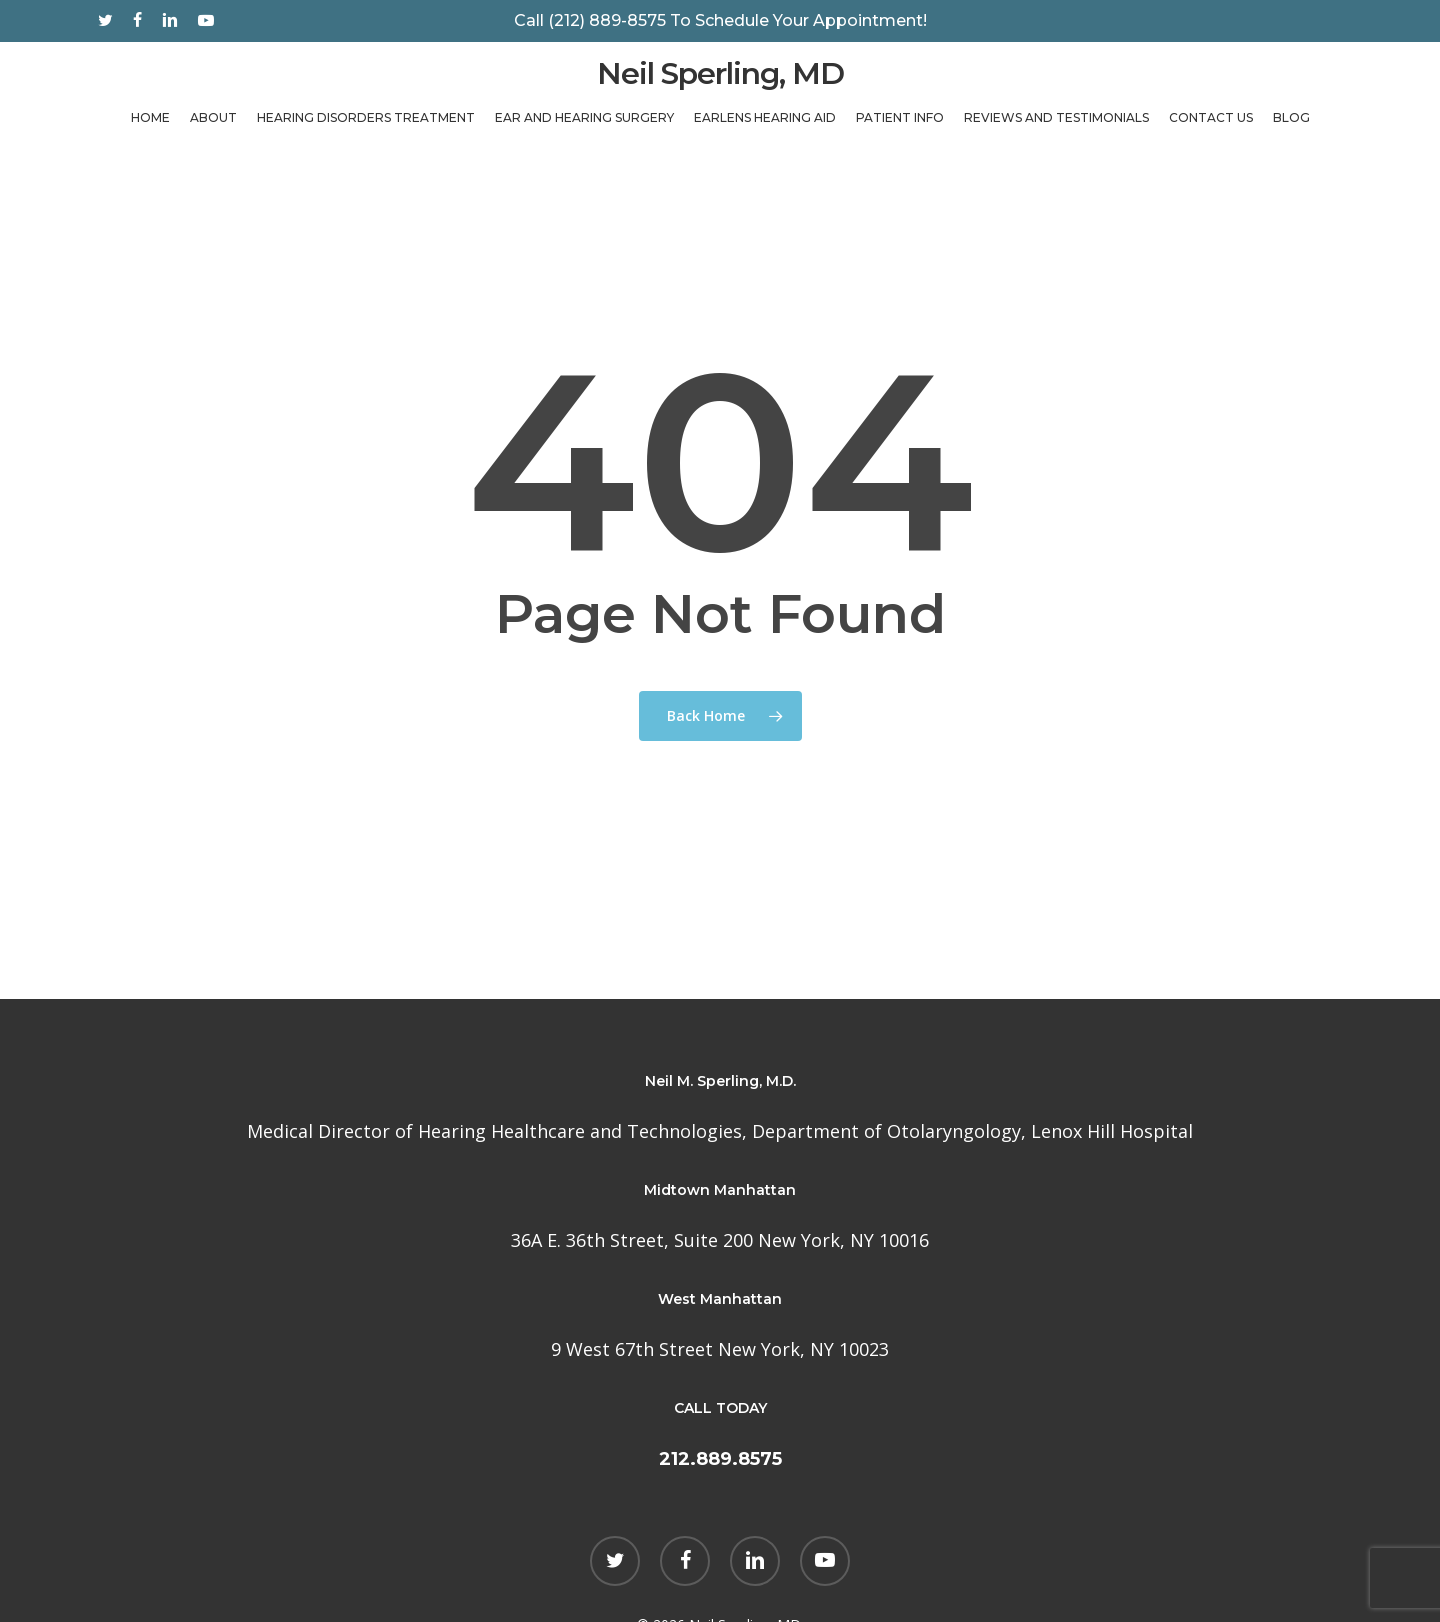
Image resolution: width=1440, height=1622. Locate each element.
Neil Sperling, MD (720, 86)
